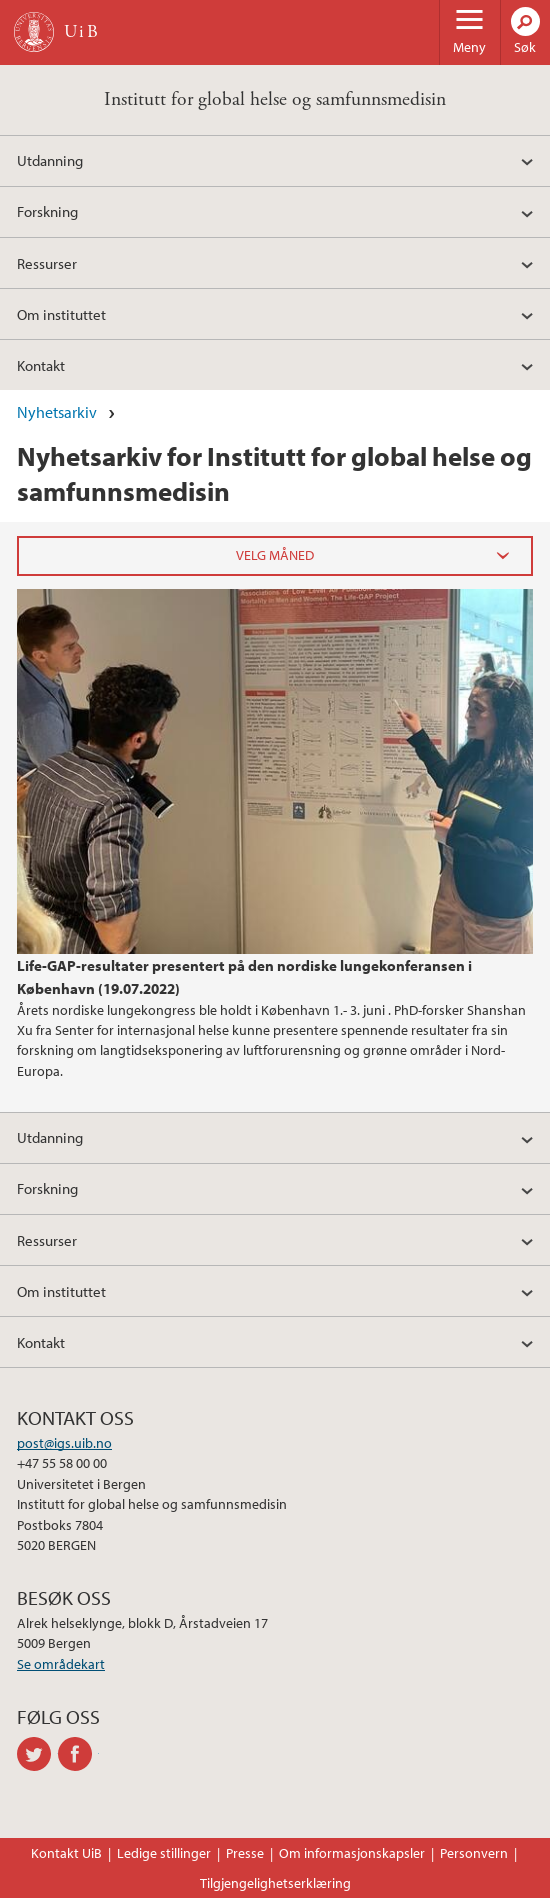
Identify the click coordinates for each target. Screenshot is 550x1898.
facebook (78, 1754)
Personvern (474, 1853)
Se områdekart (61, 1664)
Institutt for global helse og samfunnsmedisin (275, 99)
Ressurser (47, 263)
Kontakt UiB (66, 1853)
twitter (37, 1754)
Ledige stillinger (164, 1853)
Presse (245, 1853)
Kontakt (41, 365)
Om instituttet (61, 314)
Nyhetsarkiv (57, 412)
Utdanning (50, 160)
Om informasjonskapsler (352, 1853)
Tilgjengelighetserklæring (275, 1883)
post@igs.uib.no (64, 1443)
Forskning (47, 211)
